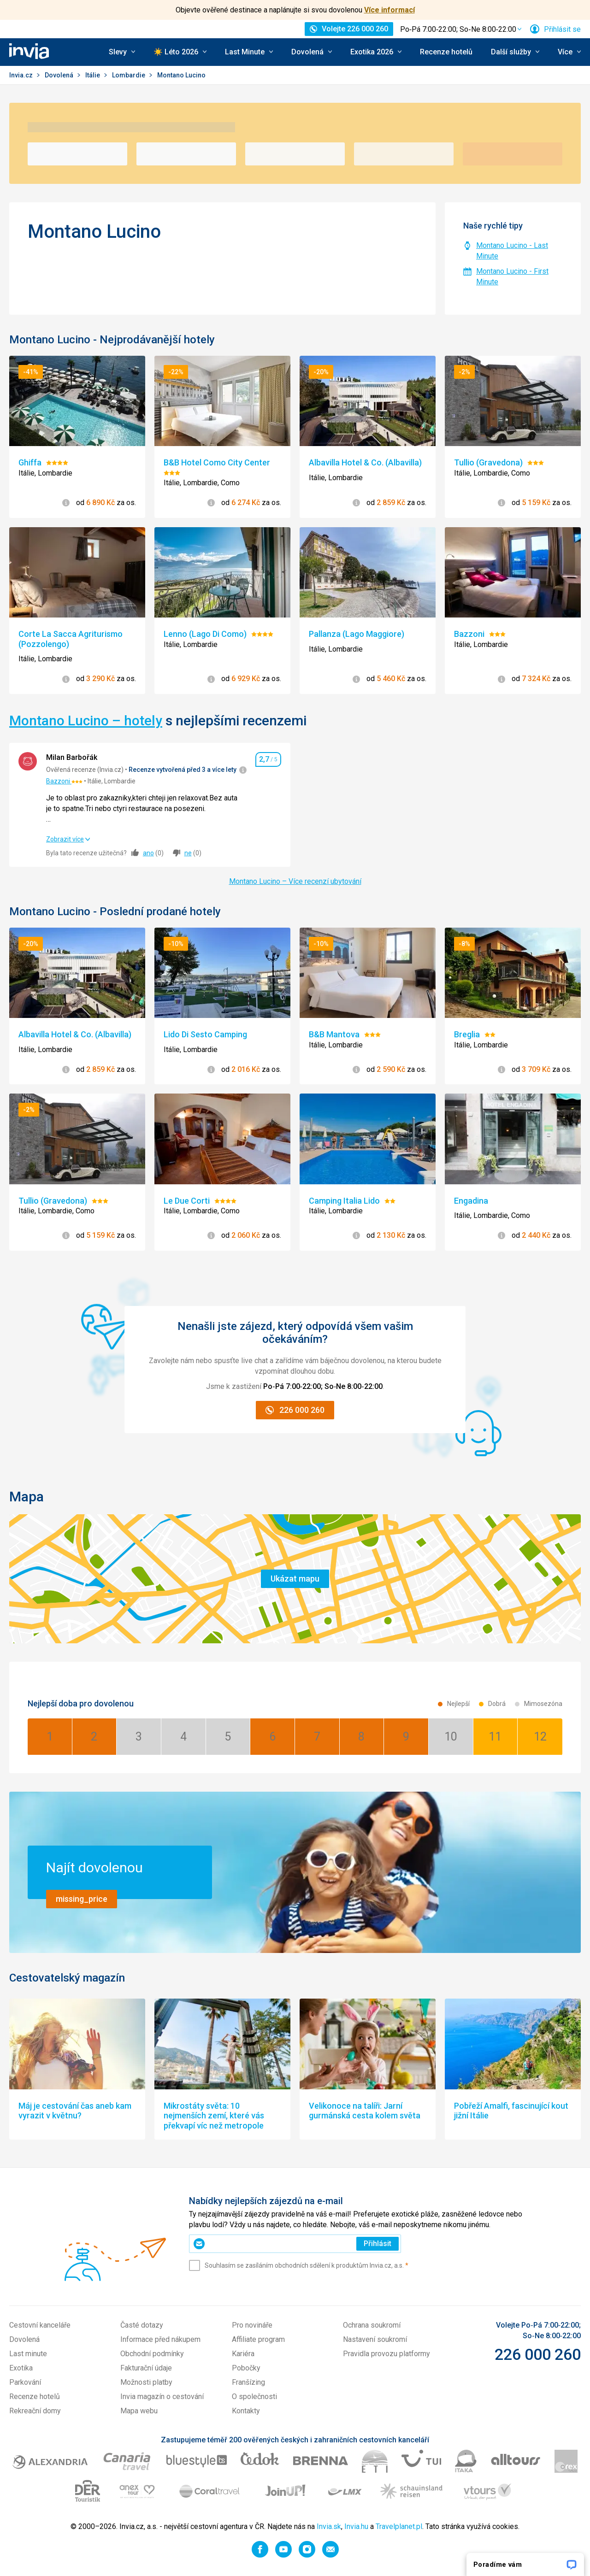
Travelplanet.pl (399, 2526)
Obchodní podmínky (152, 2353)
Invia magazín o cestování (162, 2396)
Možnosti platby (146, 2382)
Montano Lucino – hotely (85, 720)
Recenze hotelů (446, 51)
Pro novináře (252, 2325)
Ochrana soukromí (372, 2325)
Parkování (25, 2382)
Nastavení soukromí (375, 2339)
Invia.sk (329, 2526)
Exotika (21, 2368)
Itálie (93, 75)
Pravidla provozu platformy (386, 2353)
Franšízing (248, 2382)
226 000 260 (538, 2354)
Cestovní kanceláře (40, 2325)
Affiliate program (258, 2339)
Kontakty (246, 2410)
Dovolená (60, 75)
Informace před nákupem (160, 2339)
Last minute (28, 2353)
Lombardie (129, 75)
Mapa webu (139, 2410)
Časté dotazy (141, 2325)
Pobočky (246, 2368)
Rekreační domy (35, 2410)
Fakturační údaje (146, 2368)
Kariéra (243, 2353)
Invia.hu (356, 2526)
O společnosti (254, 2396)
